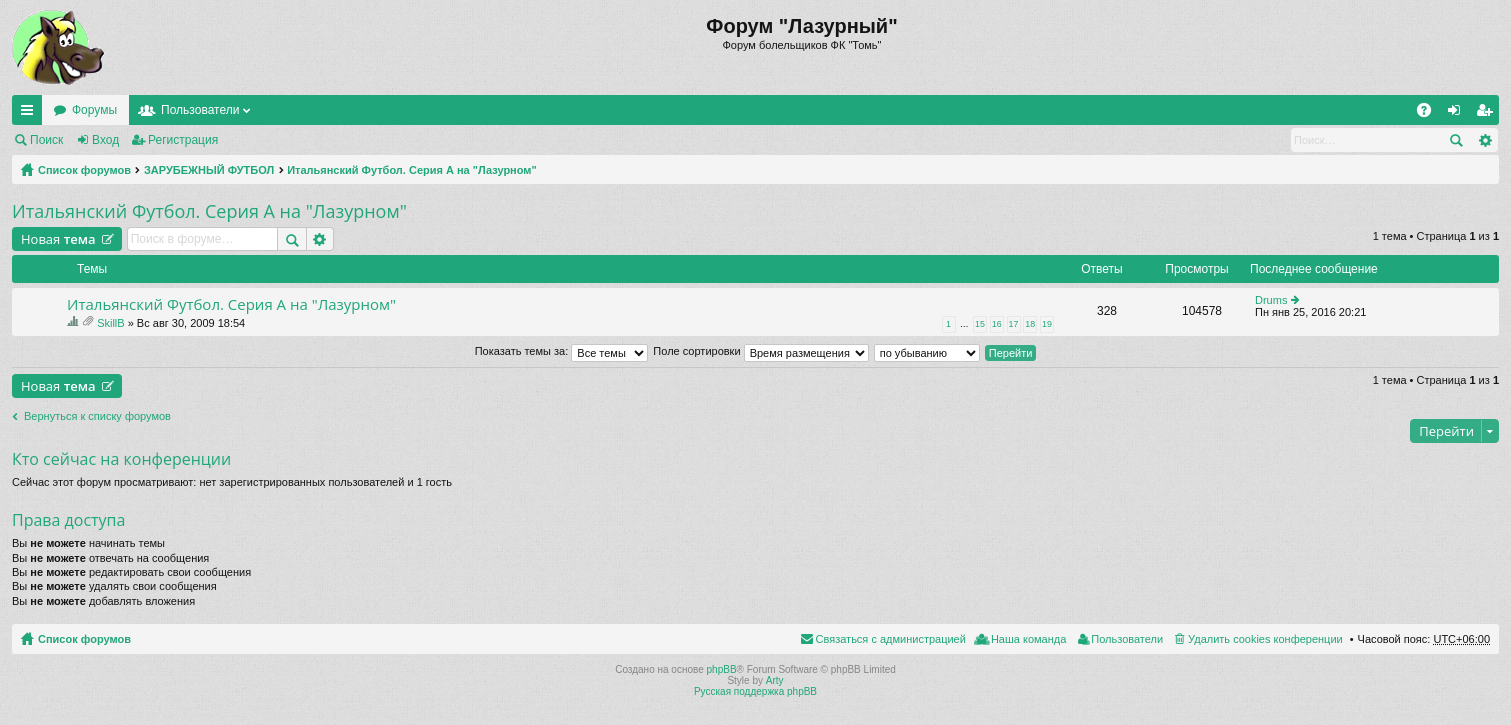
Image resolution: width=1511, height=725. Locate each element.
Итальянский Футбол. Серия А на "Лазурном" (412, 170)
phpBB (722, 669)
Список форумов (84, 170)
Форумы (94, 110)
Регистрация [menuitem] (1488, 114)
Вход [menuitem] (1458, 114)
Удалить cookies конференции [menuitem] (1265, 639)
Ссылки (31, 114)
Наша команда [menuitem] (1028, 639)
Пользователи (200, 110)
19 (1047, 324)
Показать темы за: (562, 351)
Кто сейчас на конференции (121, 459)
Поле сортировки (760, 351)
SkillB (111, 323)
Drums (1271, 300)
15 (980, 324)
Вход (105, 140)
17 (1014, 324)
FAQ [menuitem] (1430, 114)
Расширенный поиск (1484, 140)
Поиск (46, 140)
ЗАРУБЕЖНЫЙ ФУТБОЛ (209, 170)
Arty (775, 680)
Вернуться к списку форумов (97, 416)
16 (997, 324)
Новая (58, 239)
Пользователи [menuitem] (1127, 639)
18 (1030, 324)
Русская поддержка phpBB (755, 691)
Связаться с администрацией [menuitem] (891, 639)
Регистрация (183, 140)
